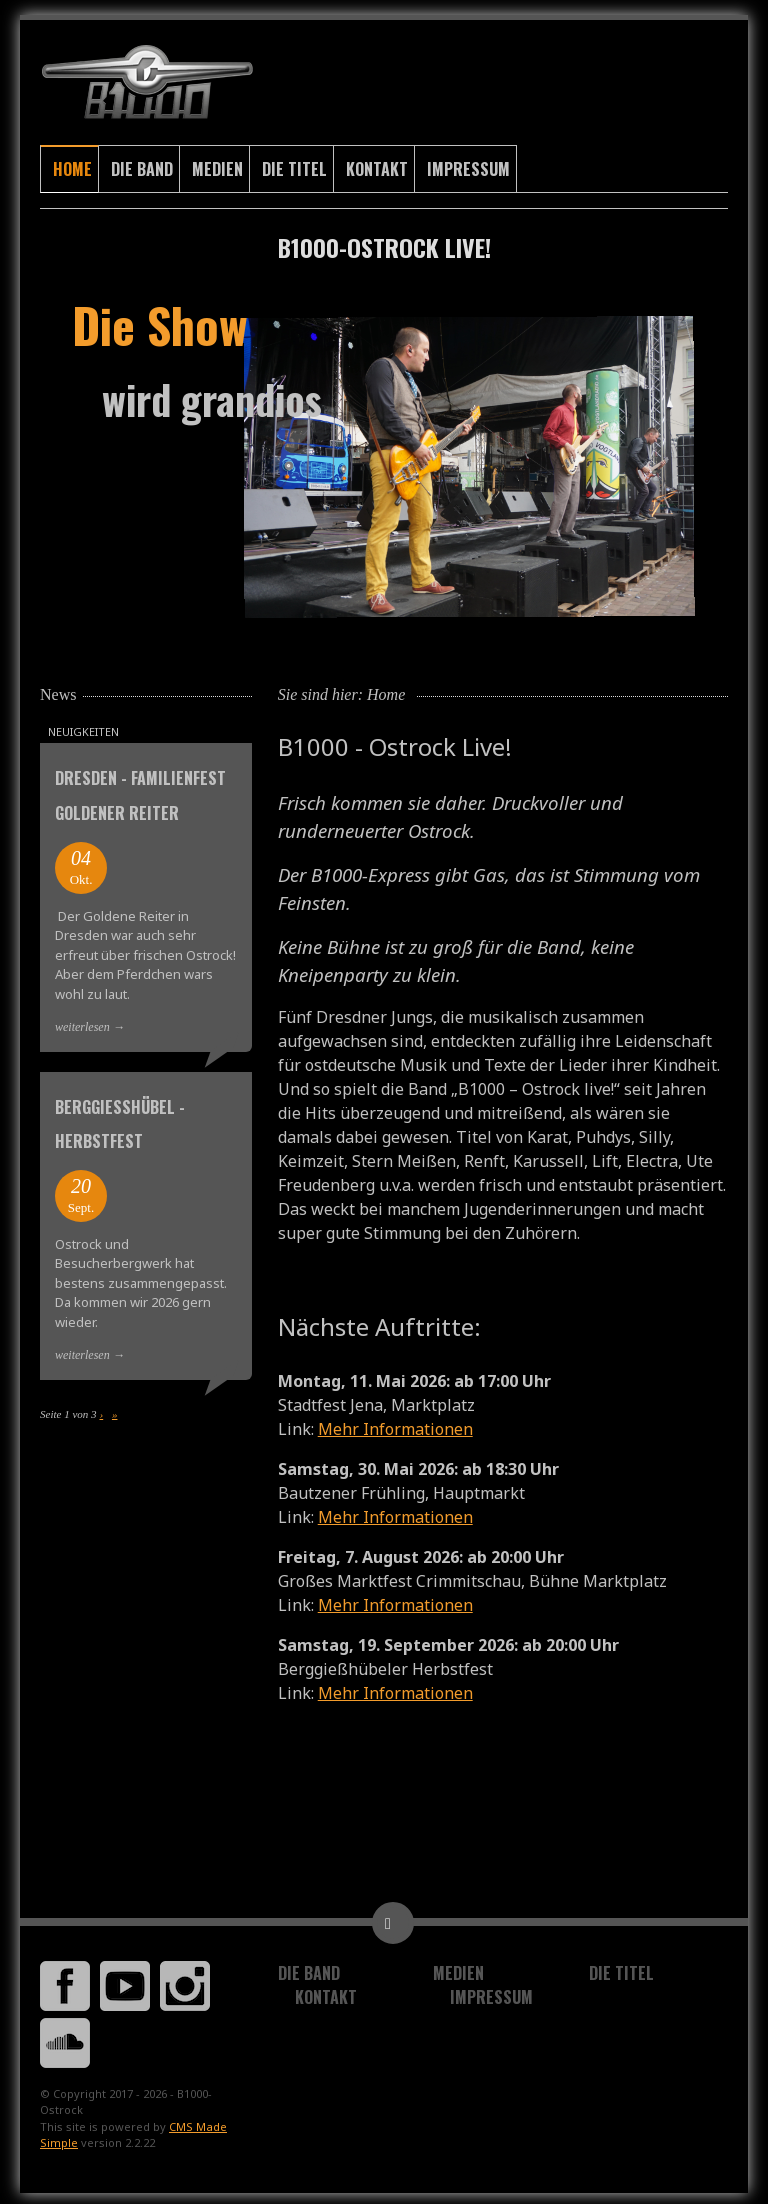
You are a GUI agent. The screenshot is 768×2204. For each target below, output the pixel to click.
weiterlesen (82, 1023)
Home (72, 165)
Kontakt (377, 165)
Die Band (142, 165)
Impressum (468, 165)
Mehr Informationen (395, 1425)
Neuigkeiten (83, 727)
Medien (217, 165)
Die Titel (294, 165)
